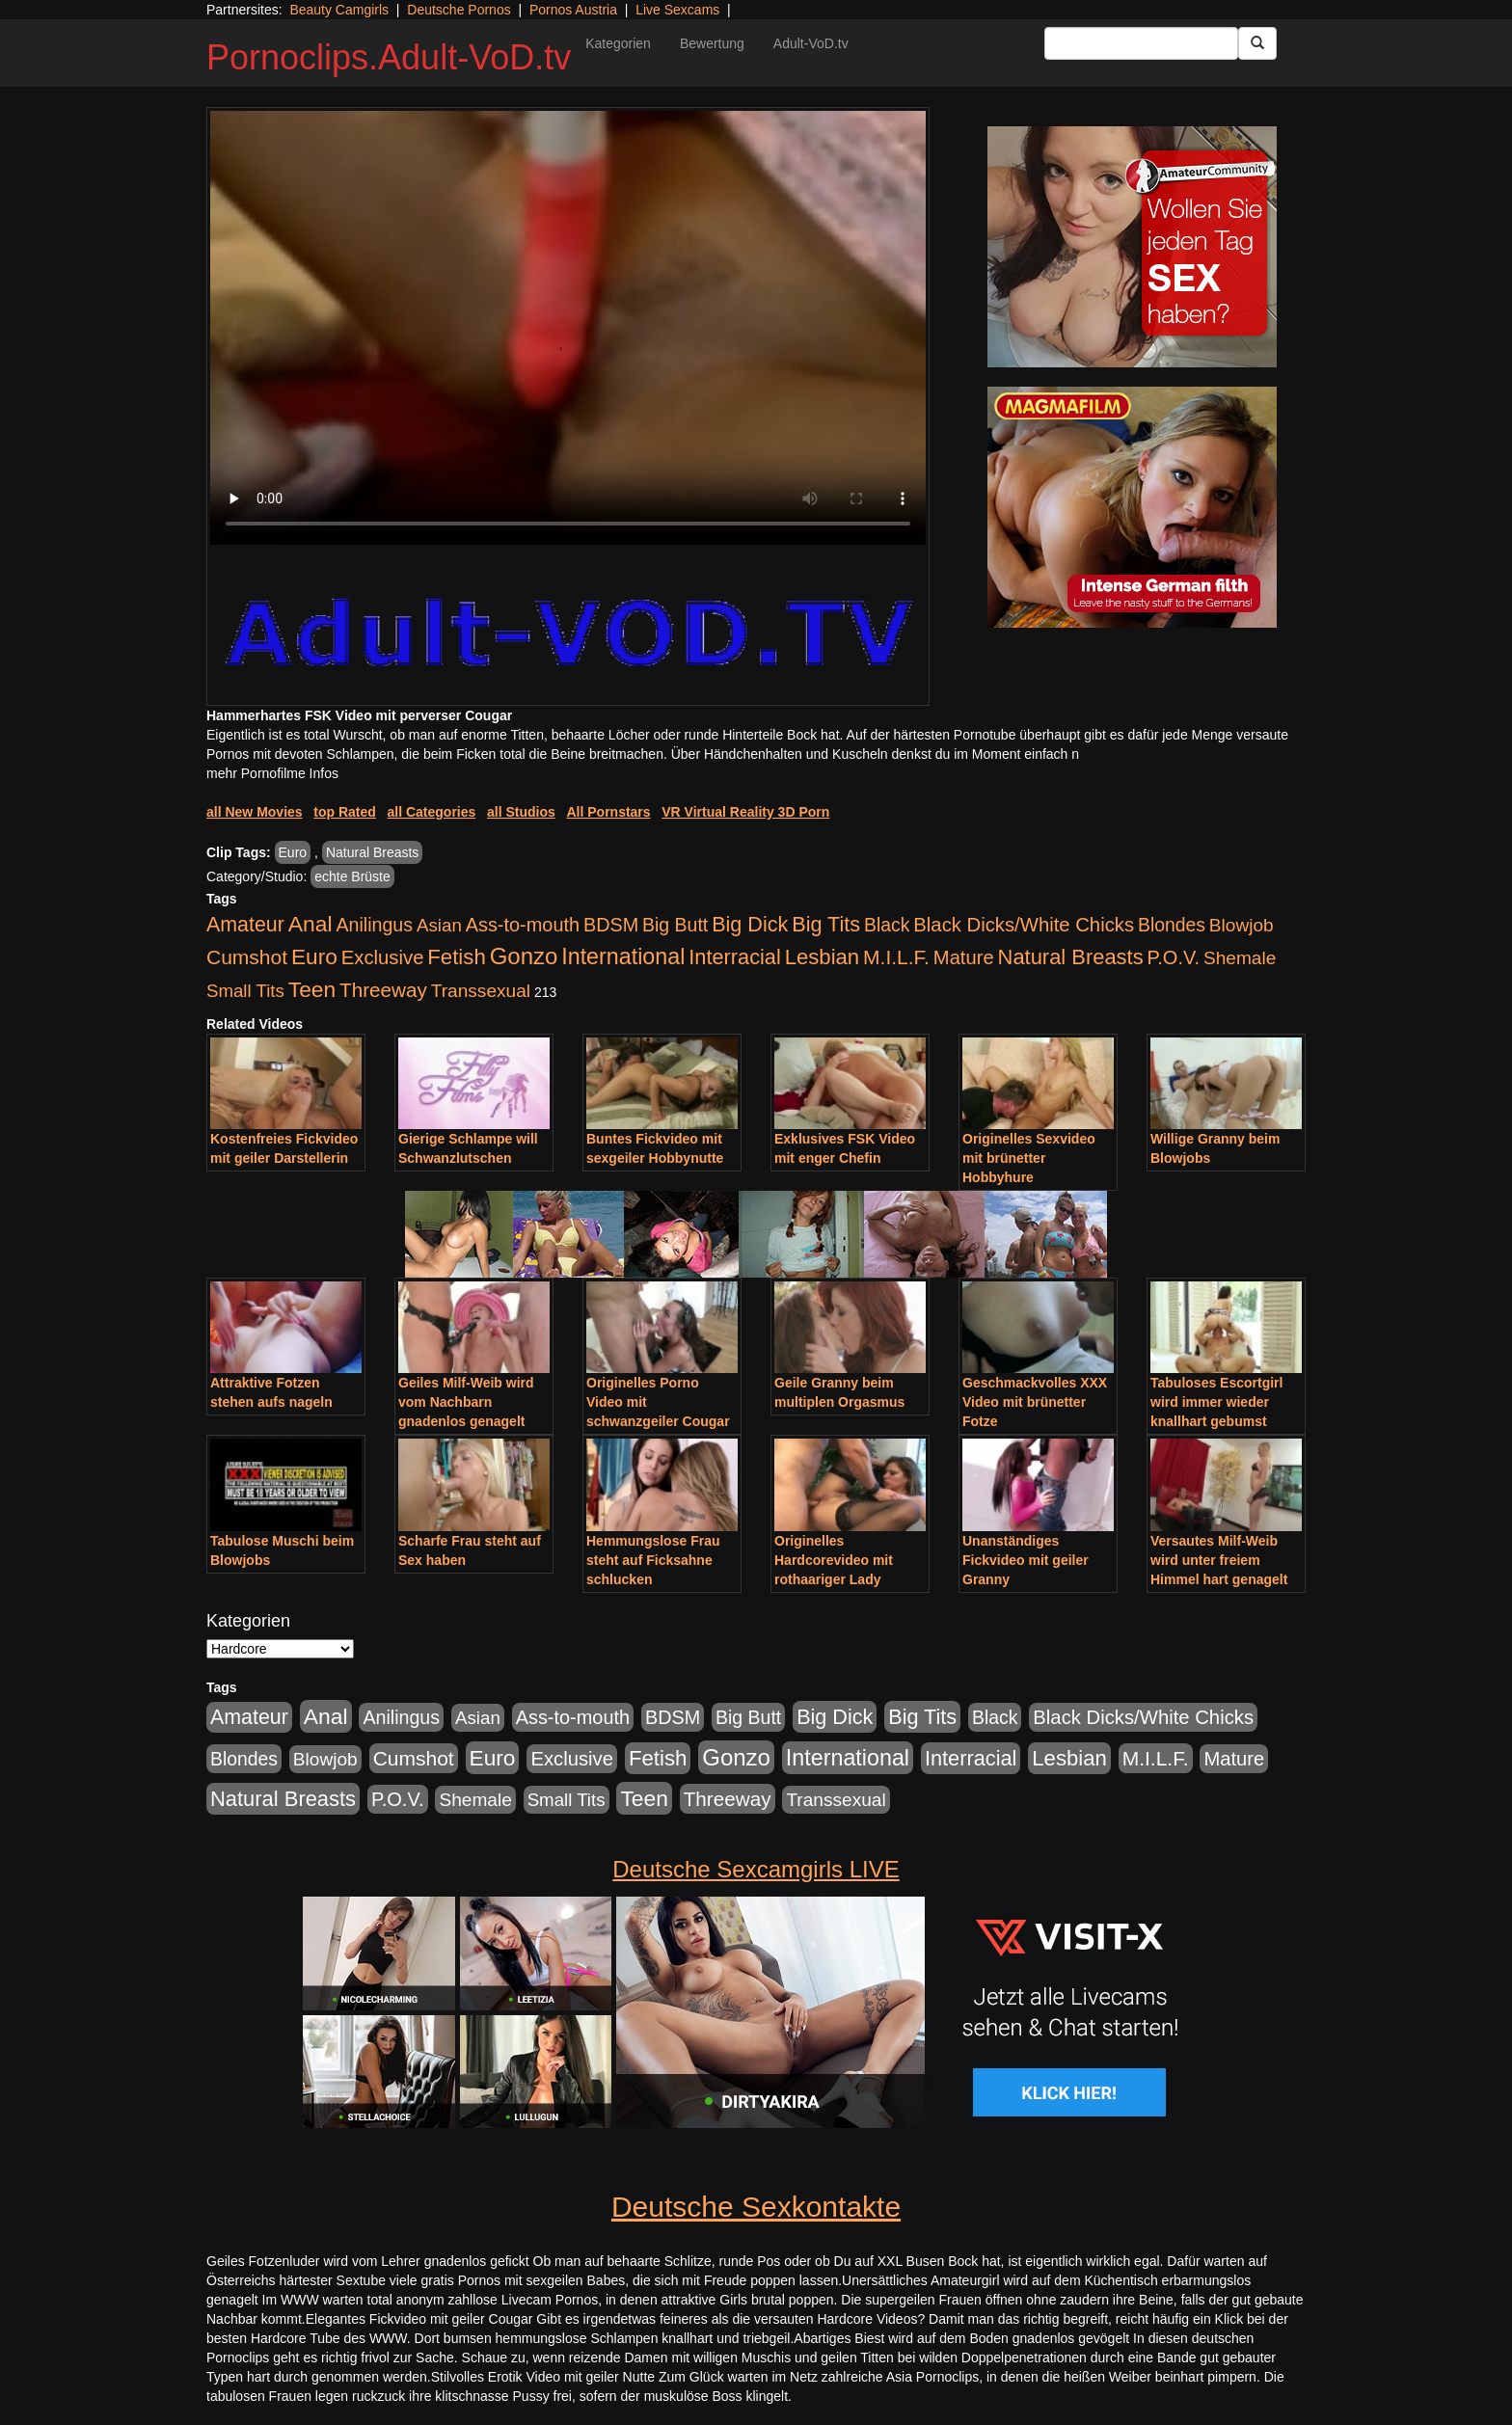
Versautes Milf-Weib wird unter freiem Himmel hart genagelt (1218, 1560)
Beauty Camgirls (339, 9)
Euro (293, 852)
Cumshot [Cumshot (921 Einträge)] (246, 957)
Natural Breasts (372, 852)
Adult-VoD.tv (811, 43)
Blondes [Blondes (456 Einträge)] (1171, 924)
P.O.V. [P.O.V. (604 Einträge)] (1174, 957)
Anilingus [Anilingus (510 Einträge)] (374, 924)
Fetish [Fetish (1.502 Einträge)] (456, 957)
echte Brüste (352, 876)
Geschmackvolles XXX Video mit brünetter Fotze (1034, 1402)
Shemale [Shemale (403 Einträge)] (1239, 958)
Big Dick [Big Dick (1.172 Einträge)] (750, 924)
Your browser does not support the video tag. (568, 328)
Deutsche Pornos (458, 9)
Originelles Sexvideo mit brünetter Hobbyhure (1028, 1158)
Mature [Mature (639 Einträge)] (963, 957)
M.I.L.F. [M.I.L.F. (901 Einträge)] (896, 957)
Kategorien (618, 43)
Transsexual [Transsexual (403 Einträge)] (480, 991)
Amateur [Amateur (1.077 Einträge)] (245, 924)
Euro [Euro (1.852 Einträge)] (314, 956)
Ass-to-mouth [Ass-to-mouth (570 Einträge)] (523, 924)
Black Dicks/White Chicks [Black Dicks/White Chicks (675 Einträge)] (1023, 924)
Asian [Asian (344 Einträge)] (439, 925)
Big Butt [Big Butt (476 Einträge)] (675, 924)
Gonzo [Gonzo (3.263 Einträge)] (524, 956)
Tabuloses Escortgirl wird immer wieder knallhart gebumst (1216, 1402)
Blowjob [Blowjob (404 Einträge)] (1241, 925)
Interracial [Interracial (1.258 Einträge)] (734, 957)
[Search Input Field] (1141, 43)
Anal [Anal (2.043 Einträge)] (310, 923)
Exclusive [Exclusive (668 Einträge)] (382, 957)
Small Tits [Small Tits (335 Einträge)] (245, 991)
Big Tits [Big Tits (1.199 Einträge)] (826, 924)
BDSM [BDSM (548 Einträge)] (610, 924)
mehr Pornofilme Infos (272, 773)
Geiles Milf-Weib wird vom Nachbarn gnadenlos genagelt (466, 1402)
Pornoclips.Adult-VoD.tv (388, 57)
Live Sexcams (677, 9)
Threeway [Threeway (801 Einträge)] (383, 990)
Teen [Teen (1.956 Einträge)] (312, 989)
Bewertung (712, 43)
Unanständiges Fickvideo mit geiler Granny (1025, 1560)
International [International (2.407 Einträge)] (623, 956)
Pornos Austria (573, 9)
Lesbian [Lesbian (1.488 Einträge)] (822, 957)
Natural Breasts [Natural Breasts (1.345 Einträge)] (1071, 957)
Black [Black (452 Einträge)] (886, 924)
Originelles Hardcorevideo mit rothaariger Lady (833, 1560)
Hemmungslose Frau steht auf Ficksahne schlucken (652, 1560)
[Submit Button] (1257, 43)
